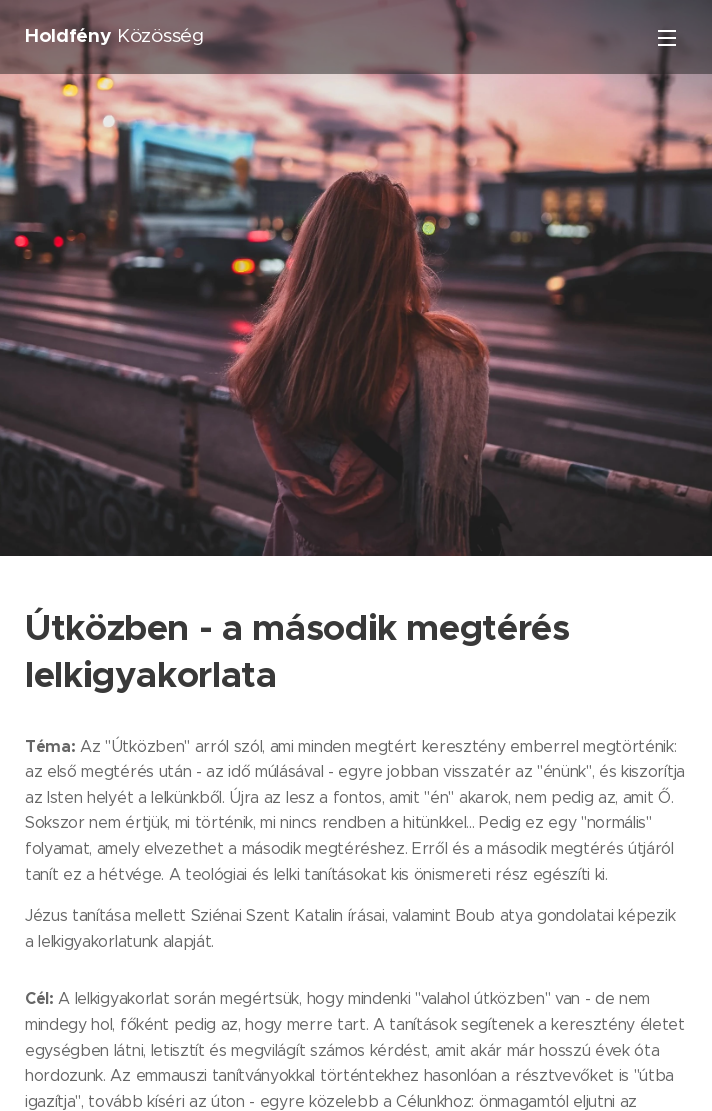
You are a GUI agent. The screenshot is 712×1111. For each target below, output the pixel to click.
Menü (667, 38)
